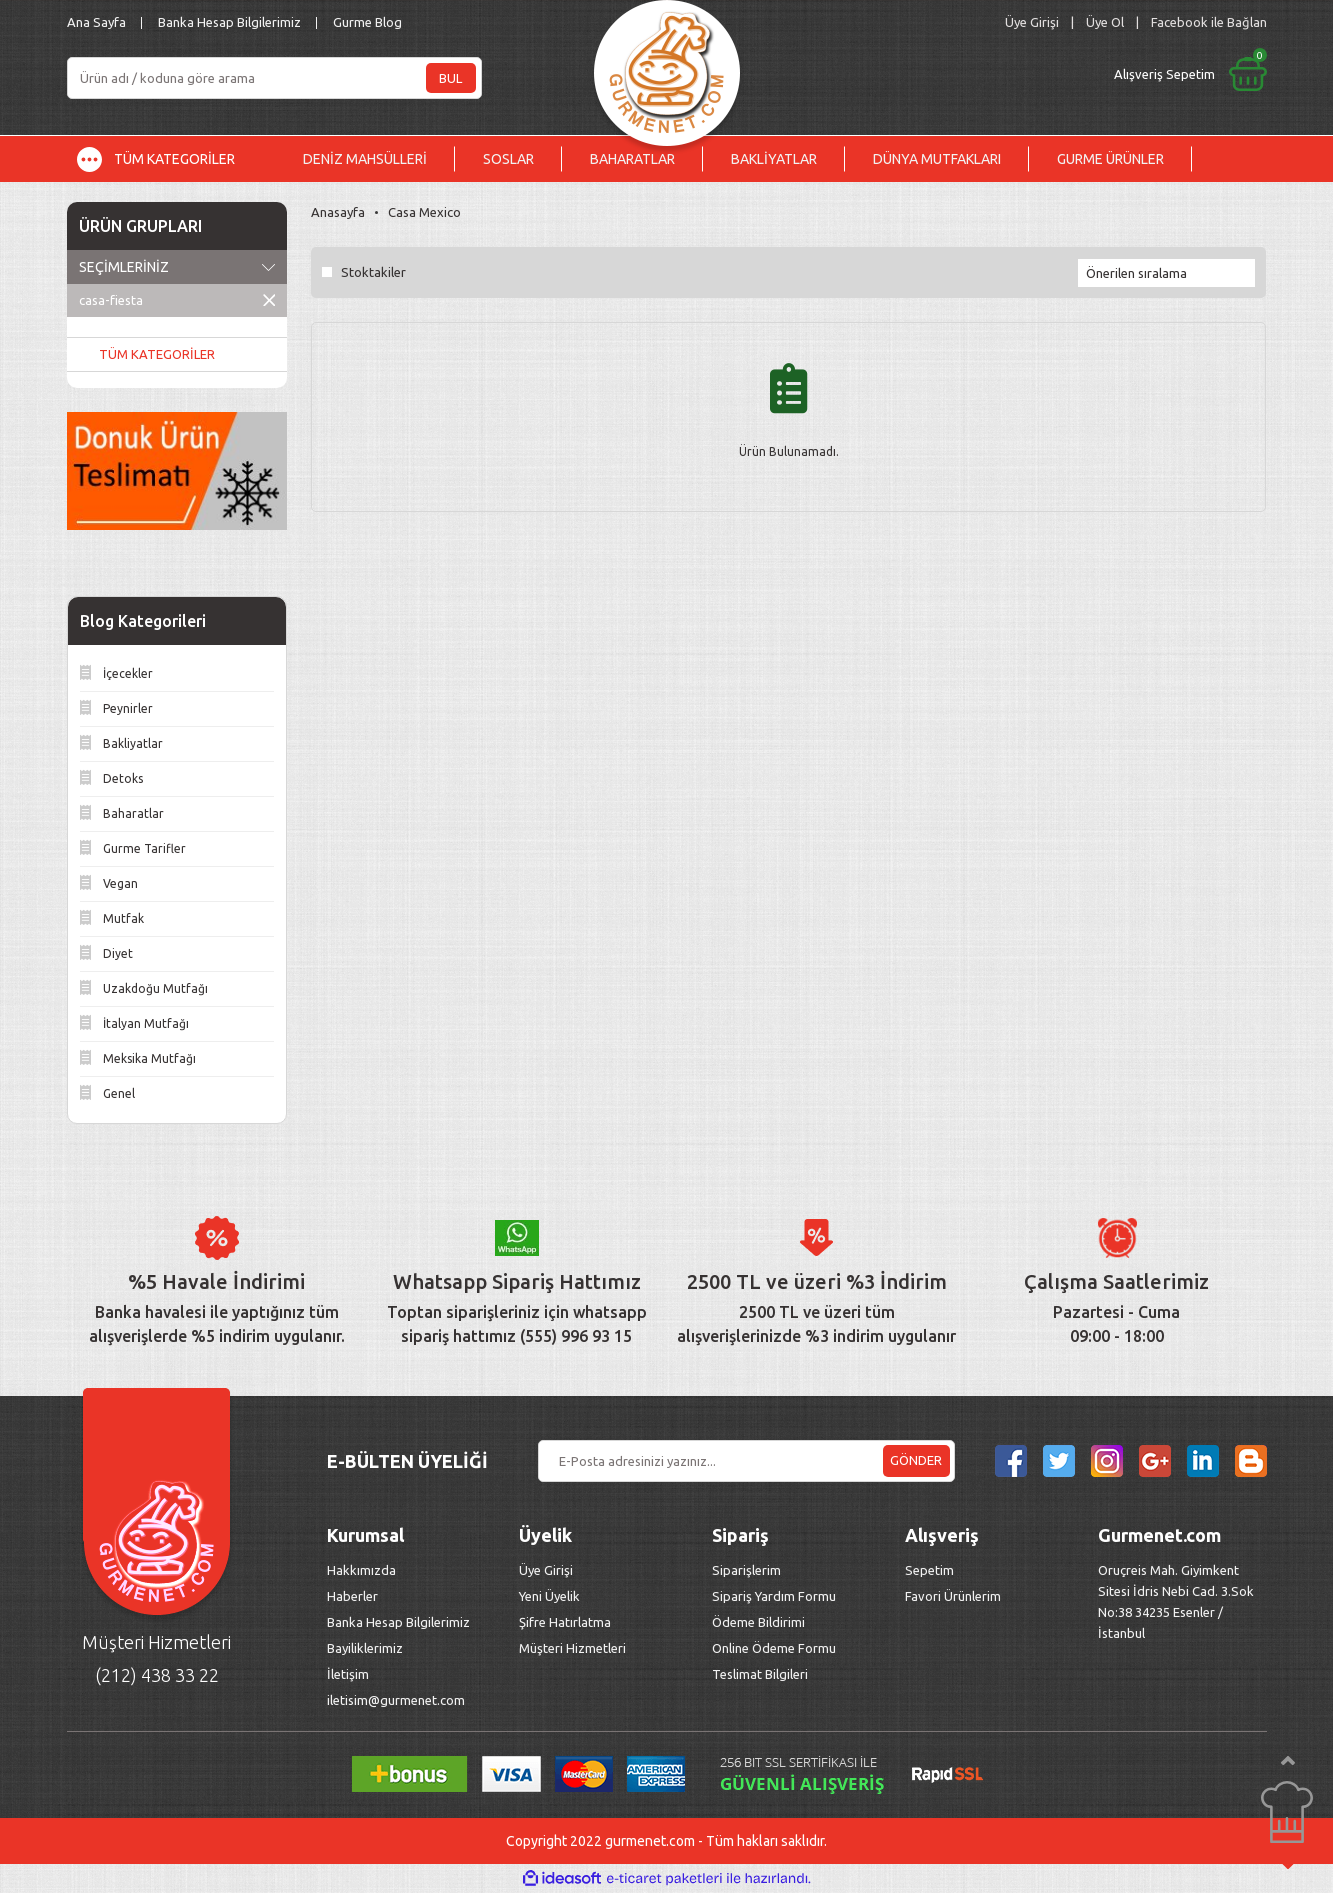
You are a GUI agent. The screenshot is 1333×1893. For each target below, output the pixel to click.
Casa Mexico (424, 212)
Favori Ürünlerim (953, 1596)
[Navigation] (171, 159)
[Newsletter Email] (746, 1461)
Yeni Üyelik (549, 1596)
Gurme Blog (367, 22)
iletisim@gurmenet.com (396, 1700)
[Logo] (667, 67)
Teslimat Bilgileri (761, 1674)
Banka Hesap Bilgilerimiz (229, 22)
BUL (450, 78)
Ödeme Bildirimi (758, 1622)
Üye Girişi (546, 1570)
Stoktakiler (373, 272)
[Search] (274, 78)
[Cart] (1024, 74)
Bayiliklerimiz (365, 1648)
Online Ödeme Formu (774, 1648)
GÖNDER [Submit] (916, 1460)
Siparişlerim (746, 1570)
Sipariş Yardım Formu (774, 1596)
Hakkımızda (361, 1570)
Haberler (352, 1596)
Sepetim (929, 1570)
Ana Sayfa (96, 22)
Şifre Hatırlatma (565, 1622)
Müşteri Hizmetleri (574, 1648)
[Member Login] (1032, 22)
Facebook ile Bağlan (1209, 22)
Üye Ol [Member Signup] (1105, 22)
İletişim (348, 1674)
